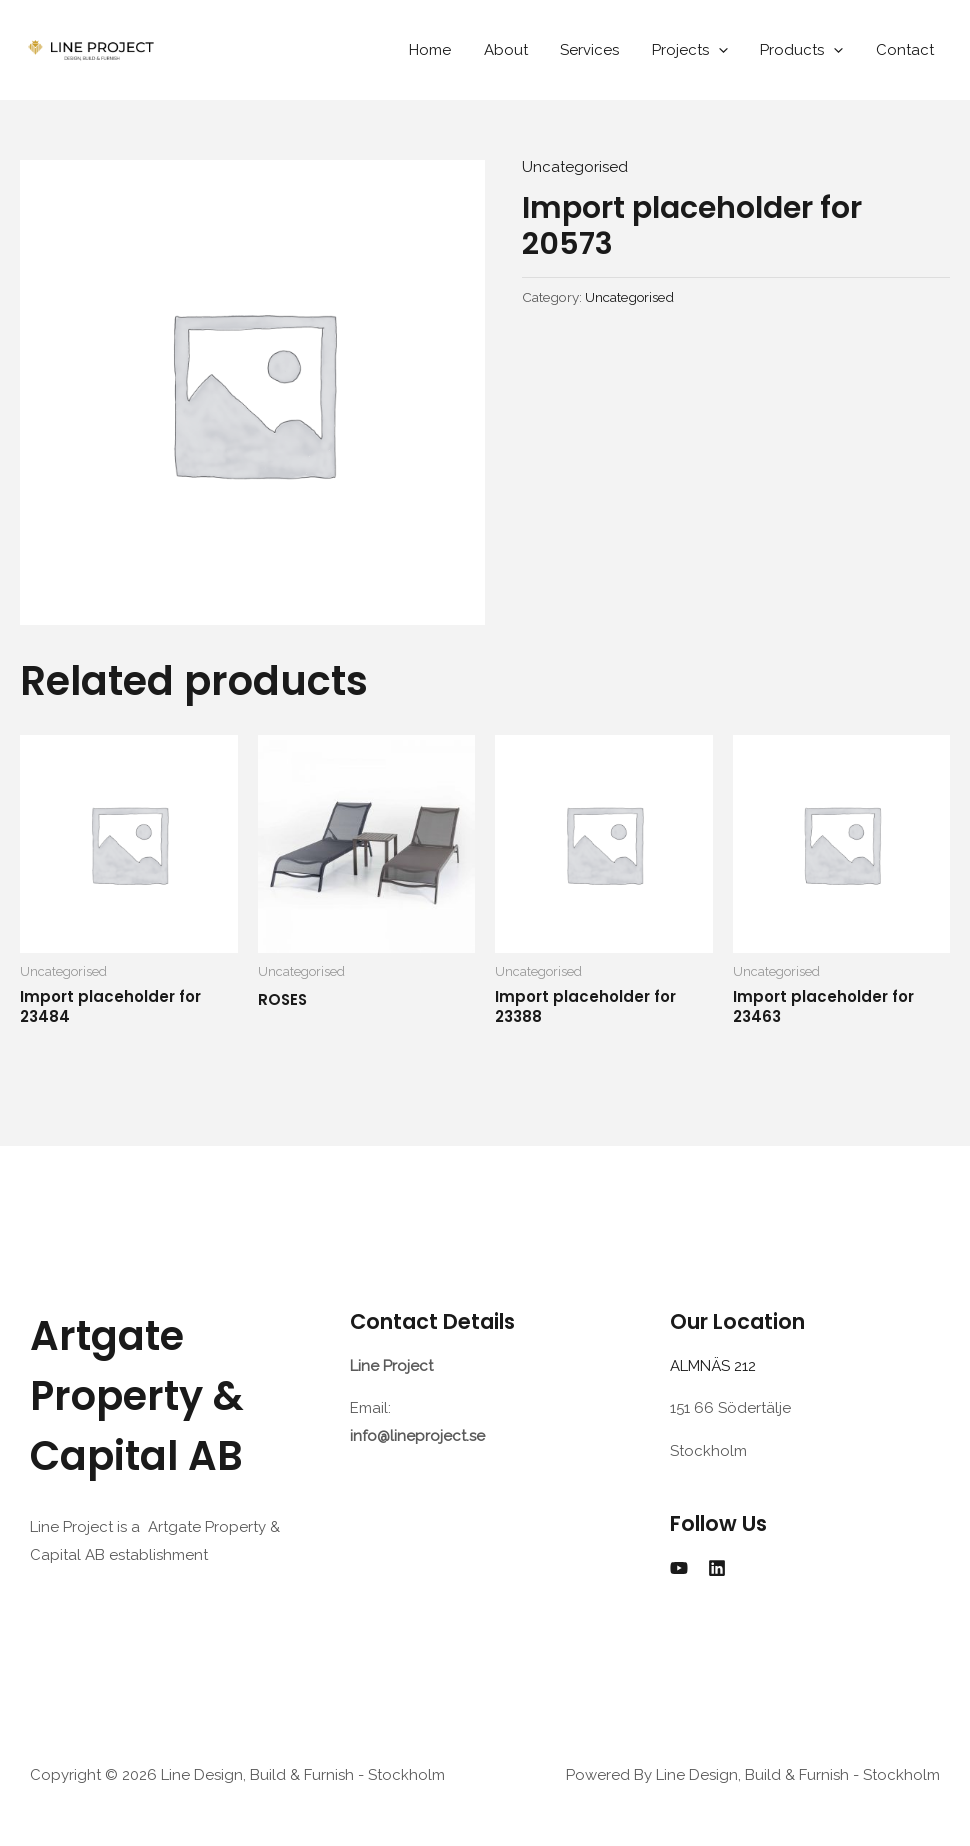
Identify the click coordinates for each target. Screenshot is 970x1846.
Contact (906, 50)
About (517, 50)
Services (598, 50)
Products (805, 50)
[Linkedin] (717, 1568)
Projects (696, 50)
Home (444, 50)
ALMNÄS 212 (717, 1366)
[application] (724, 50)
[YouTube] (679, 1568)
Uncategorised (575, 167)
